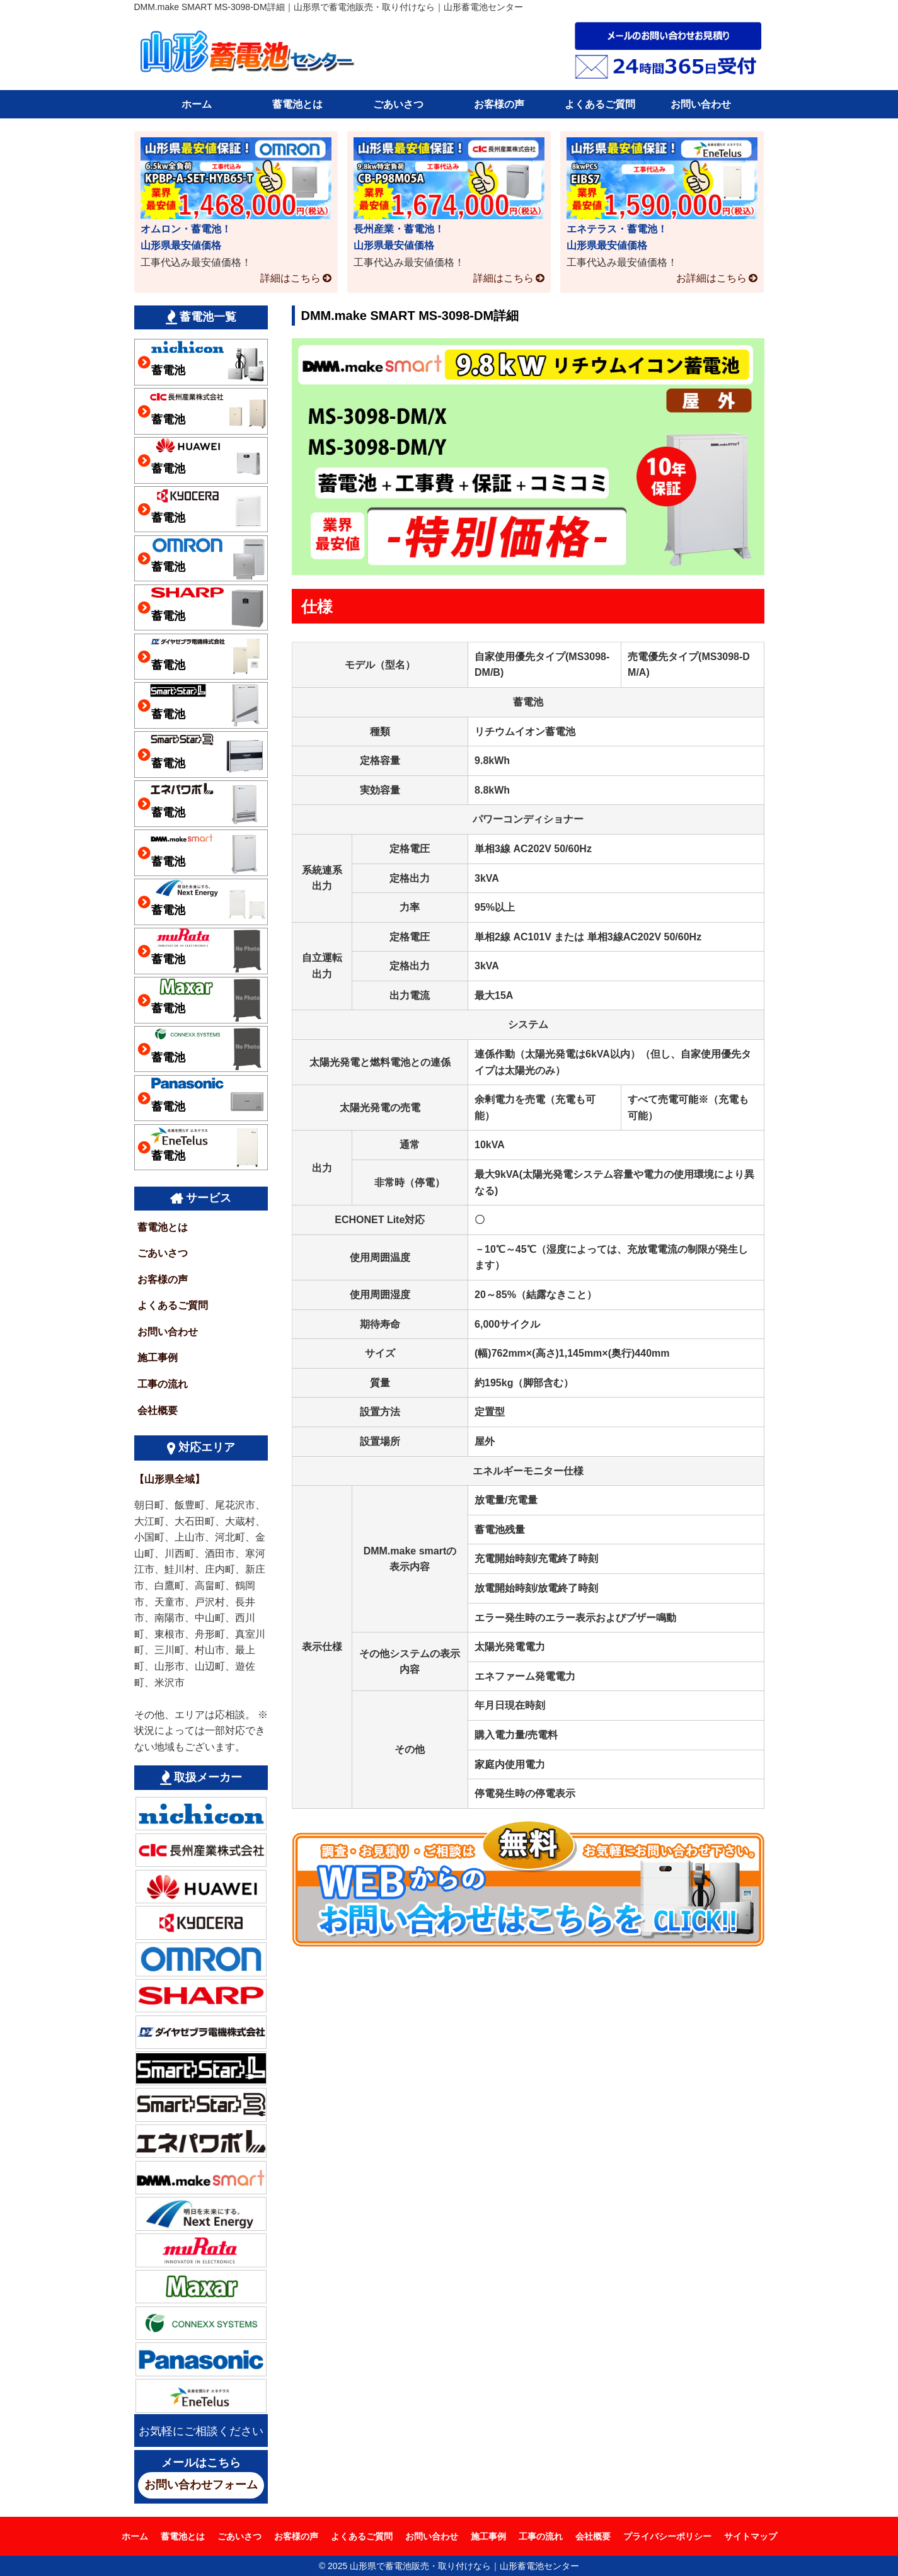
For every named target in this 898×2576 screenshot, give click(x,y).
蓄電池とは (297, 104)
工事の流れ (162, 1384)
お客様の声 (499, 104)
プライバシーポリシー (667, 2536)
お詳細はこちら (711, 278)
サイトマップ (750, 2536)
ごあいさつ (398, 104)
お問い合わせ (701, 104)
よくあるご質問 (600, 104)
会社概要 (157, 1410)
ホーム (196, 104)
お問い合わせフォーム (201, 2484)
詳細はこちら (290, 278)
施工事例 (157, 1357)
